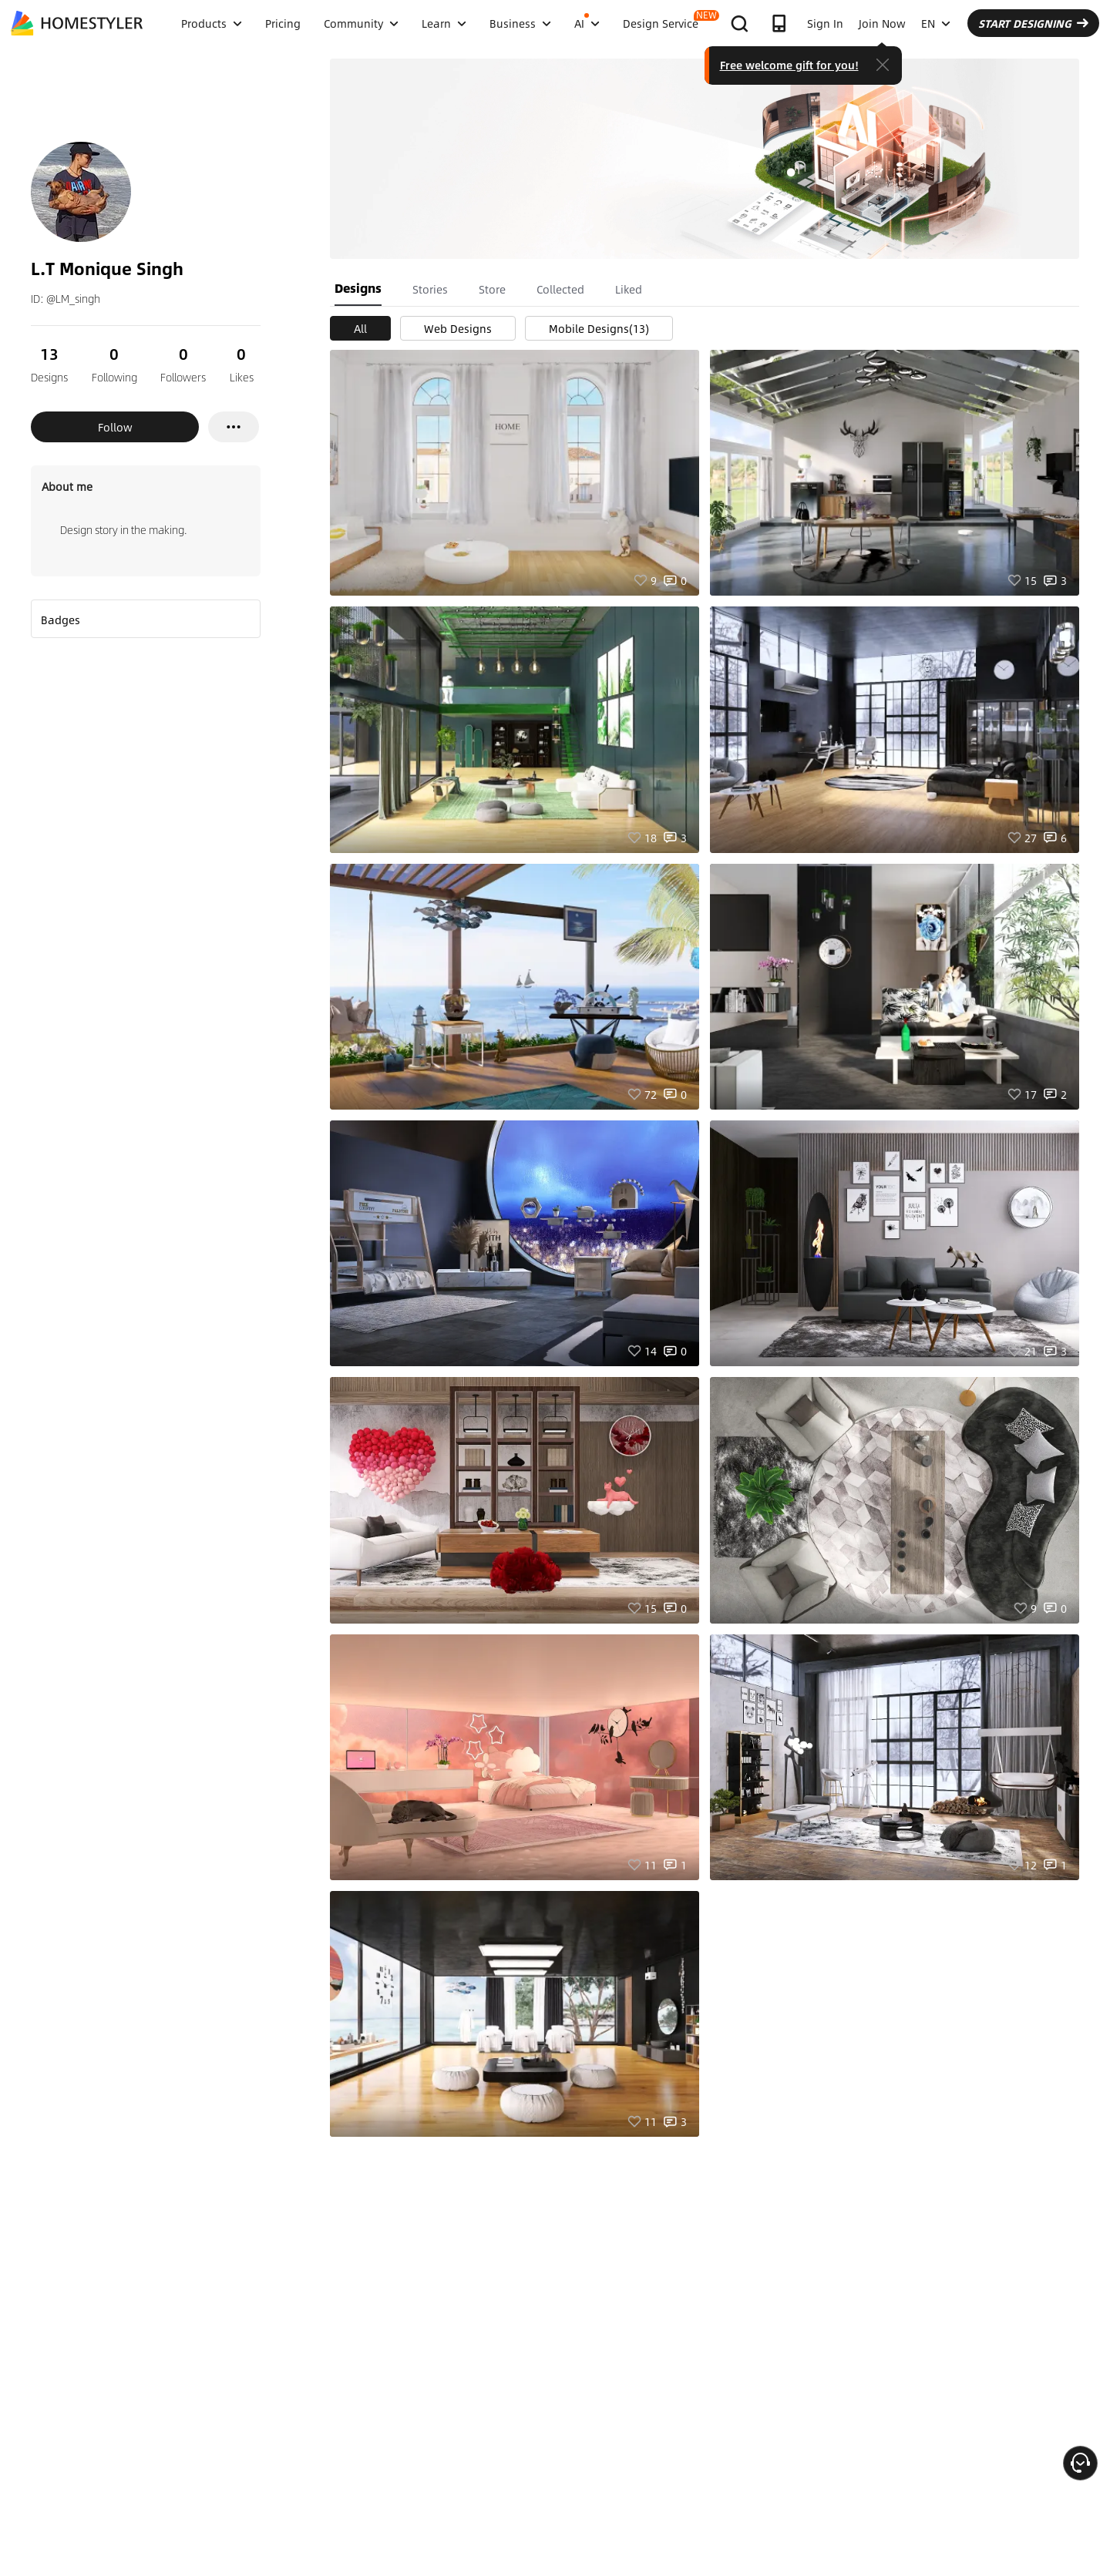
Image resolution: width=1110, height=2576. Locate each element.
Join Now (882, 23)
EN (935, 23)
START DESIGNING (1033, 23)
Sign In (825, 23)
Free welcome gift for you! (789, 64)
